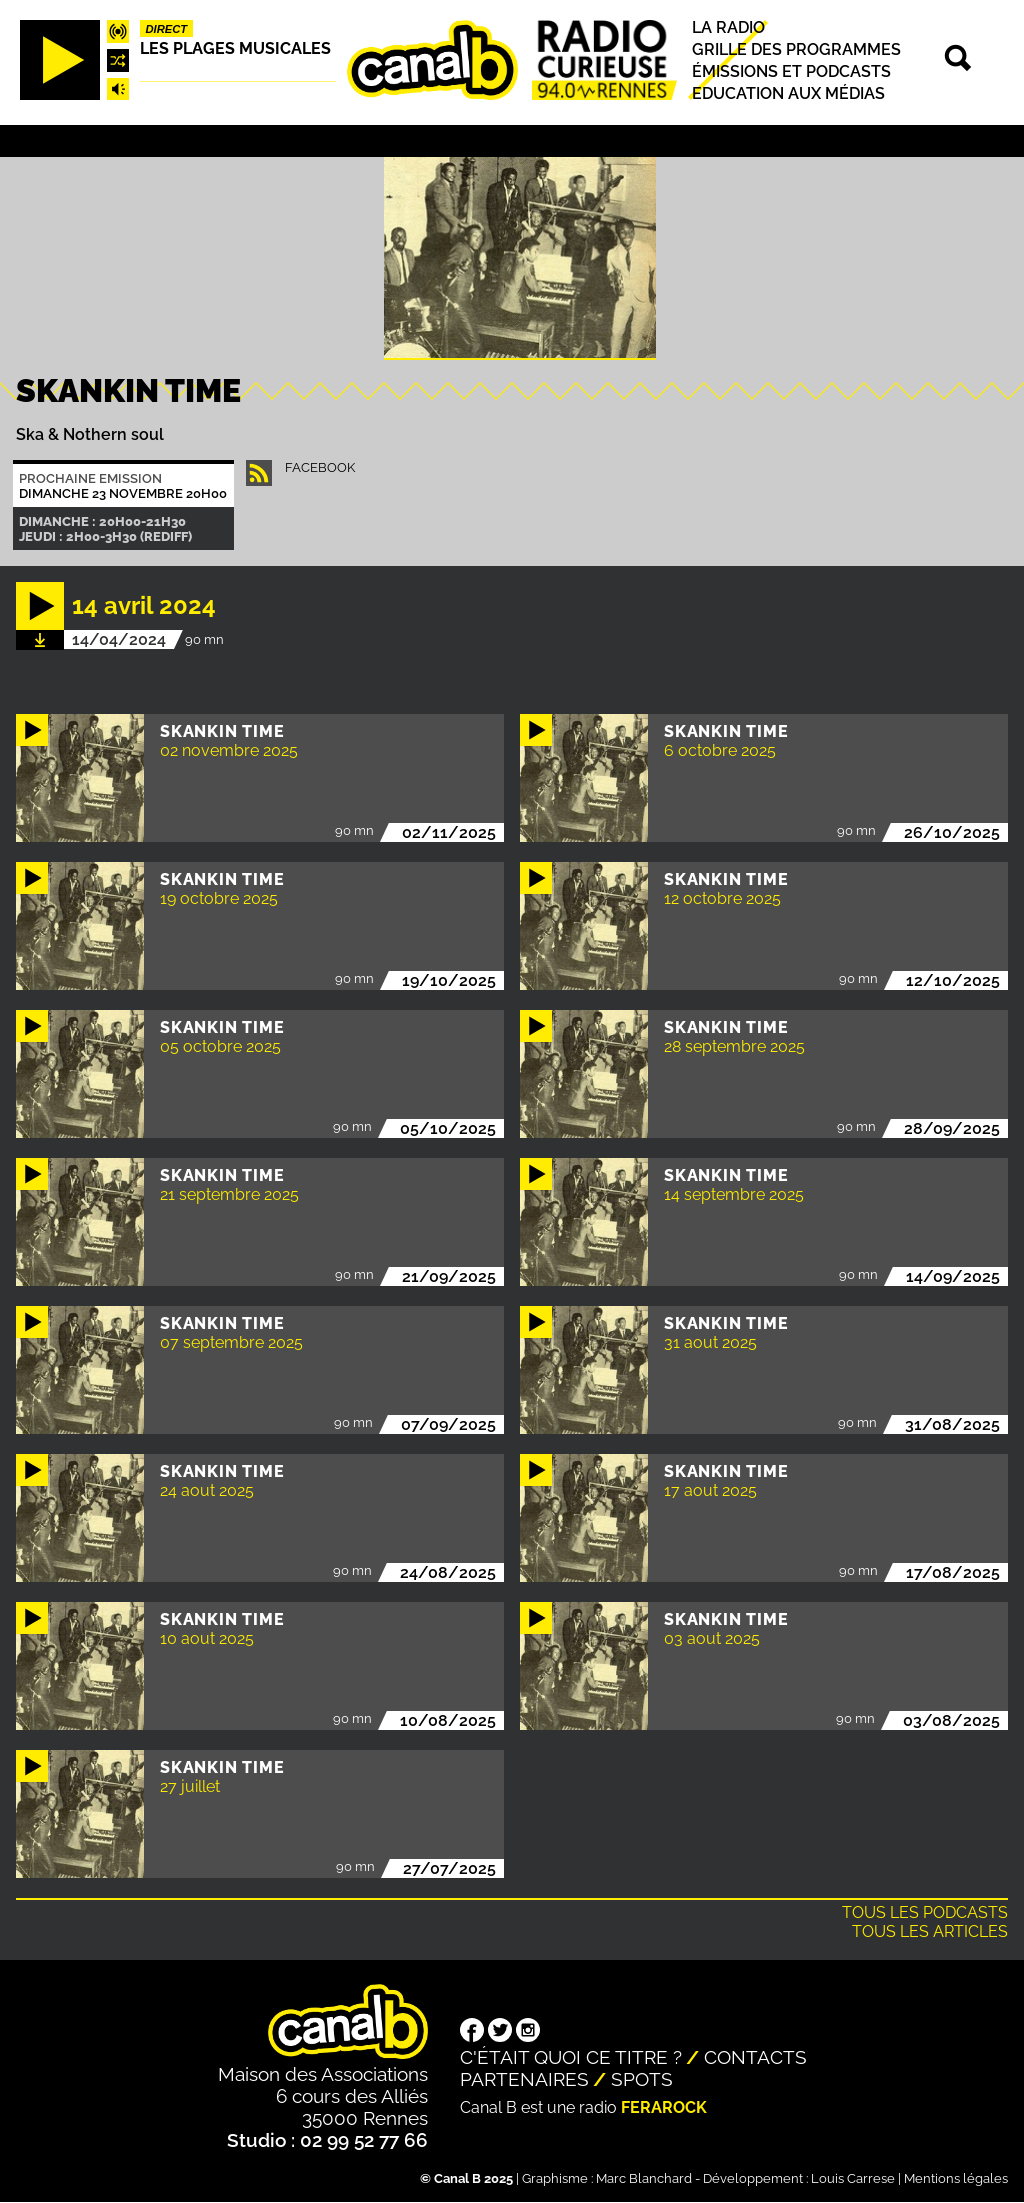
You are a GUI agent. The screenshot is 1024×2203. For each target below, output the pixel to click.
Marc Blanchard (644, 2178)
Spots (642, 2079)
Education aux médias (788, 93)
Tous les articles (930, 1931)
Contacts (755, 2057)
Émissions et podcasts (791, 71)
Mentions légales (956, 2178)
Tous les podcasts (925, 1912)
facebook (320, 467)
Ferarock (664, 2107)
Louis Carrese (853, 2178)
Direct (167, 29)
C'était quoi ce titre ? (571, 2057)
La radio (728, 27)
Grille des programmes (796, 49)
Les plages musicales (235, 48)
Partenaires (524, 2079)
